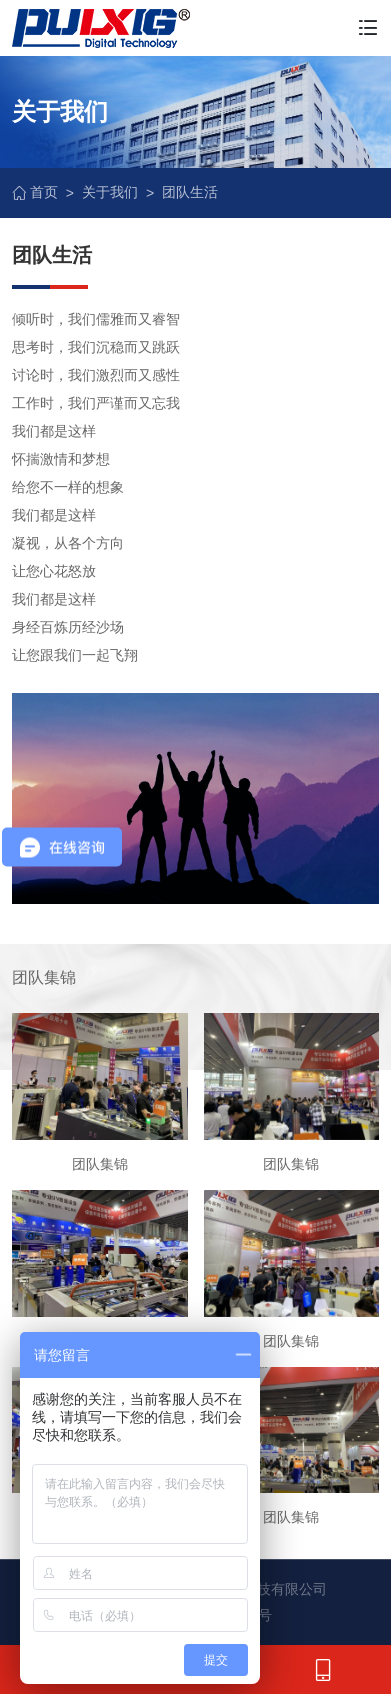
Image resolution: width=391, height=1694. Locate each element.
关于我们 (110, 192)
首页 (35, 192)
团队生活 (190, 192)
